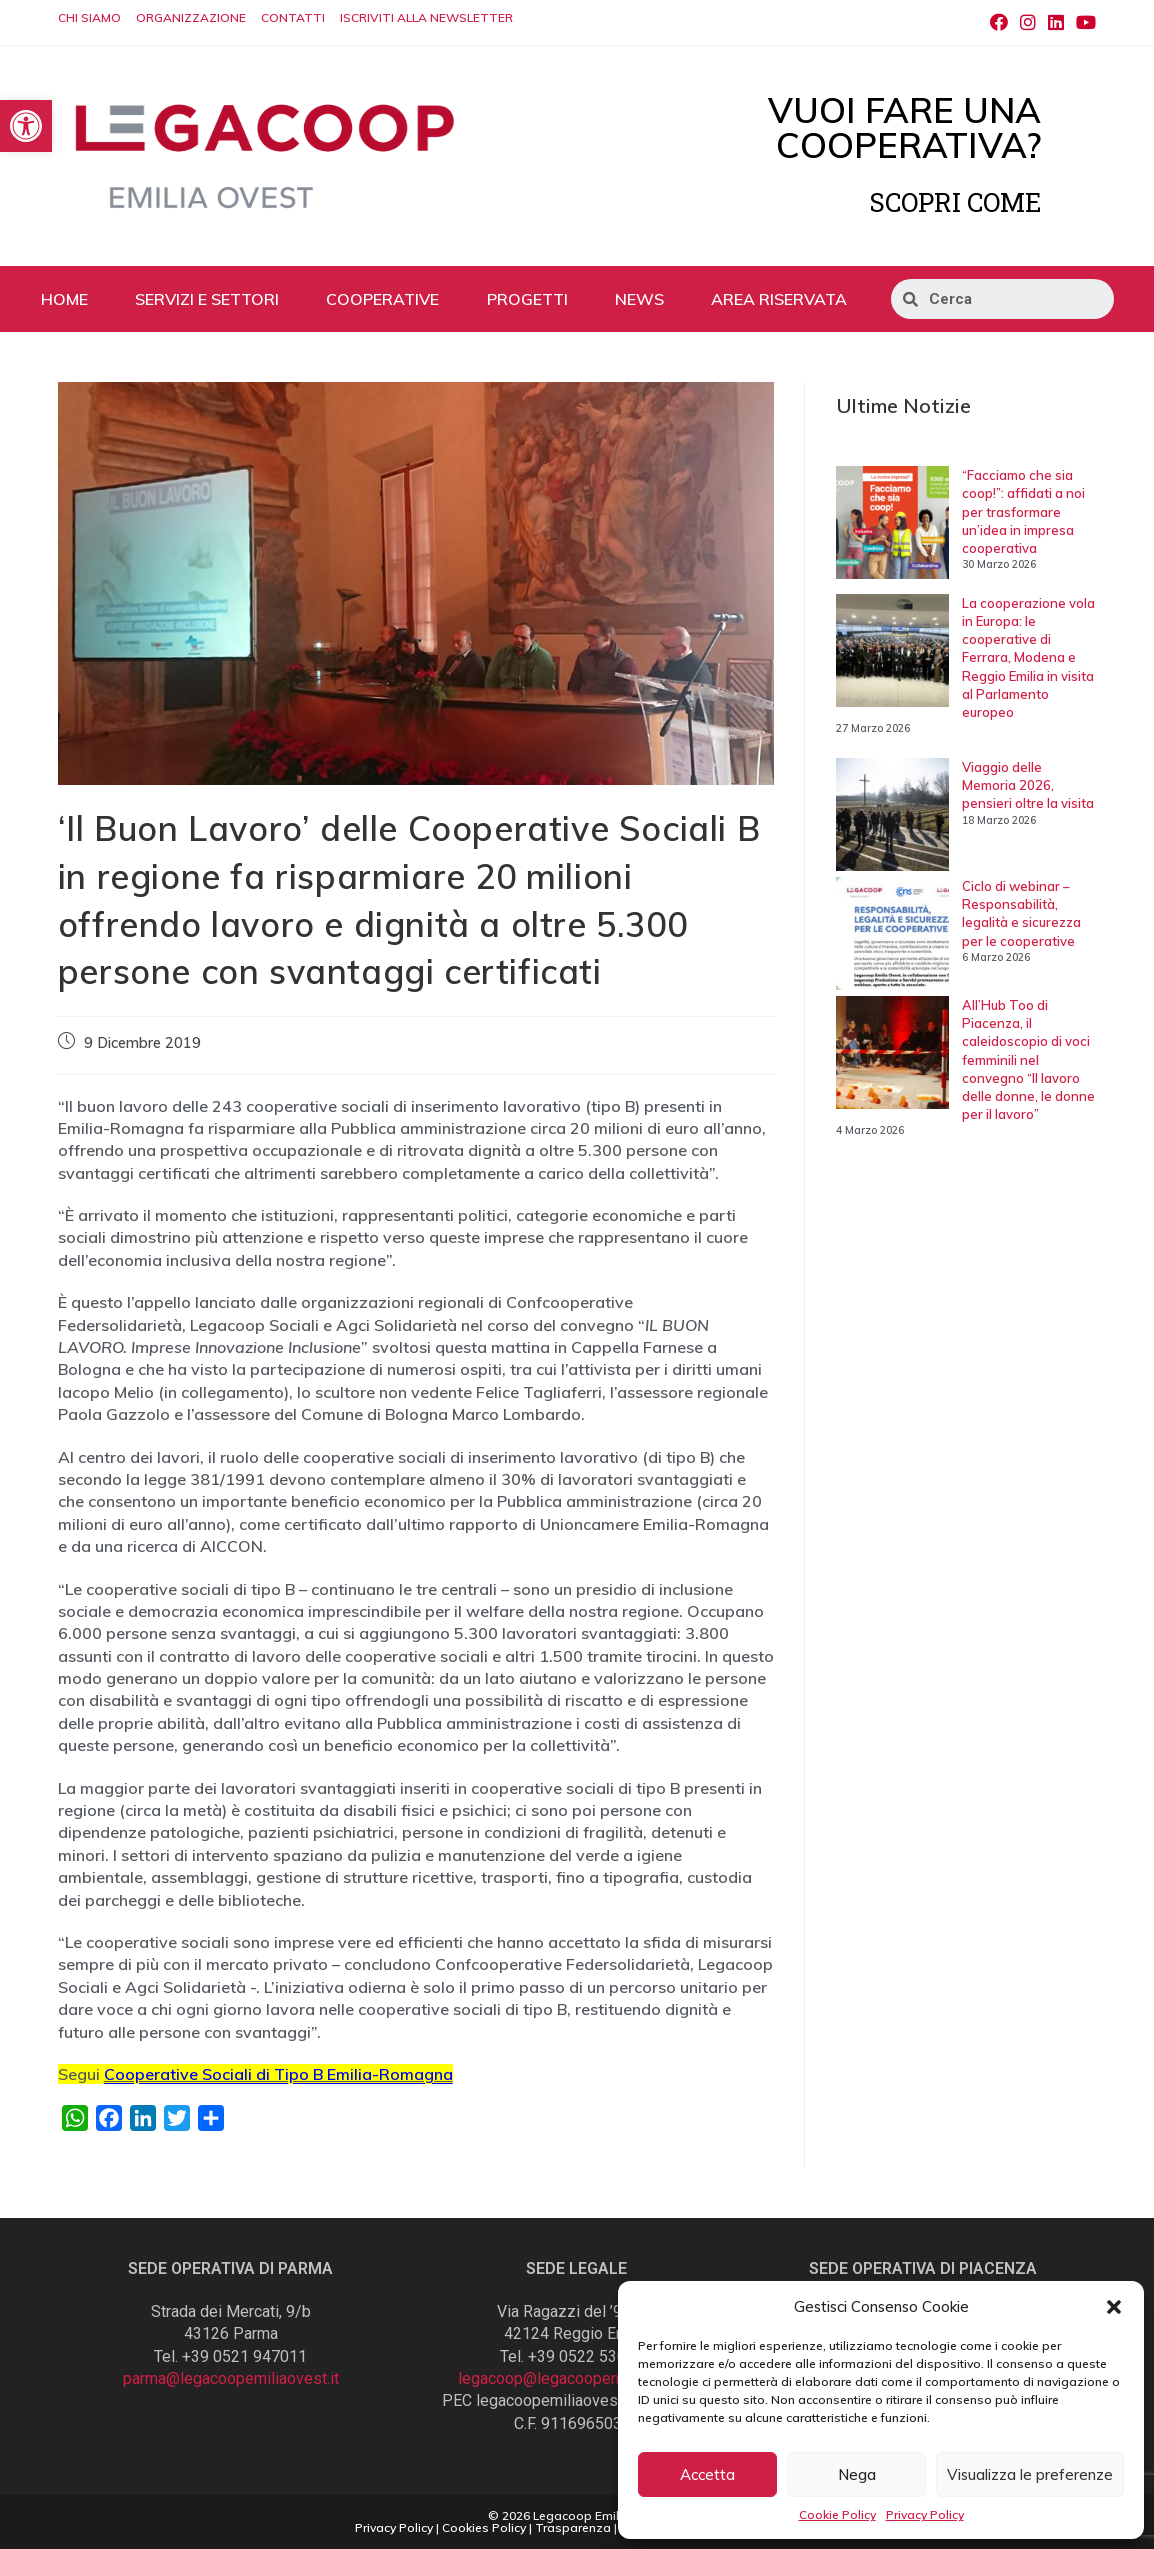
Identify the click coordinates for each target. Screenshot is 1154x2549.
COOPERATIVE (382, 299)
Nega (857, 2474)
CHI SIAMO (89, 17)
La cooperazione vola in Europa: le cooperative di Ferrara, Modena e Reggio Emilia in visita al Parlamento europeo (1028, 657)
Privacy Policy (925, 2514)
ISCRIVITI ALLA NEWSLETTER (426, 17)
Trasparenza (573, 2527)
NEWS (639, 299)
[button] (1114, 2307)
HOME (64, 299)
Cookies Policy (484, 2527)
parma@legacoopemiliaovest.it (231, 2378)
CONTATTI (293, 17)
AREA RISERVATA (779, 299)
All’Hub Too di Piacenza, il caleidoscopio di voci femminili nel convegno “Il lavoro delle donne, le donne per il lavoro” (1028, 1059)
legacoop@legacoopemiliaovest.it (577, 2378)
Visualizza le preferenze (1030, 2474)
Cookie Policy (837, 2514)
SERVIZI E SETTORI (207, 299)
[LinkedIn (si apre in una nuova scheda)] (1056, 23)
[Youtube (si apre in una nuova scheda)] (1083, 23)
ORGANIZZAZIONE (191, 17)
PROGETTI (527, 299)
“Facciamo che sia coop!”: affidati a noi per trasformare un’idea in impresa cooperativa (1023, 511)
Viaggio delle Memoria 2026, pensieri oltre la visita (1028, 785)
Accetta (707, 2474)
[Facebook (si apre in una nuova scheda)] (999, 23)
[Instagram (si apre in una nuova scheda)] (1028, 23)
